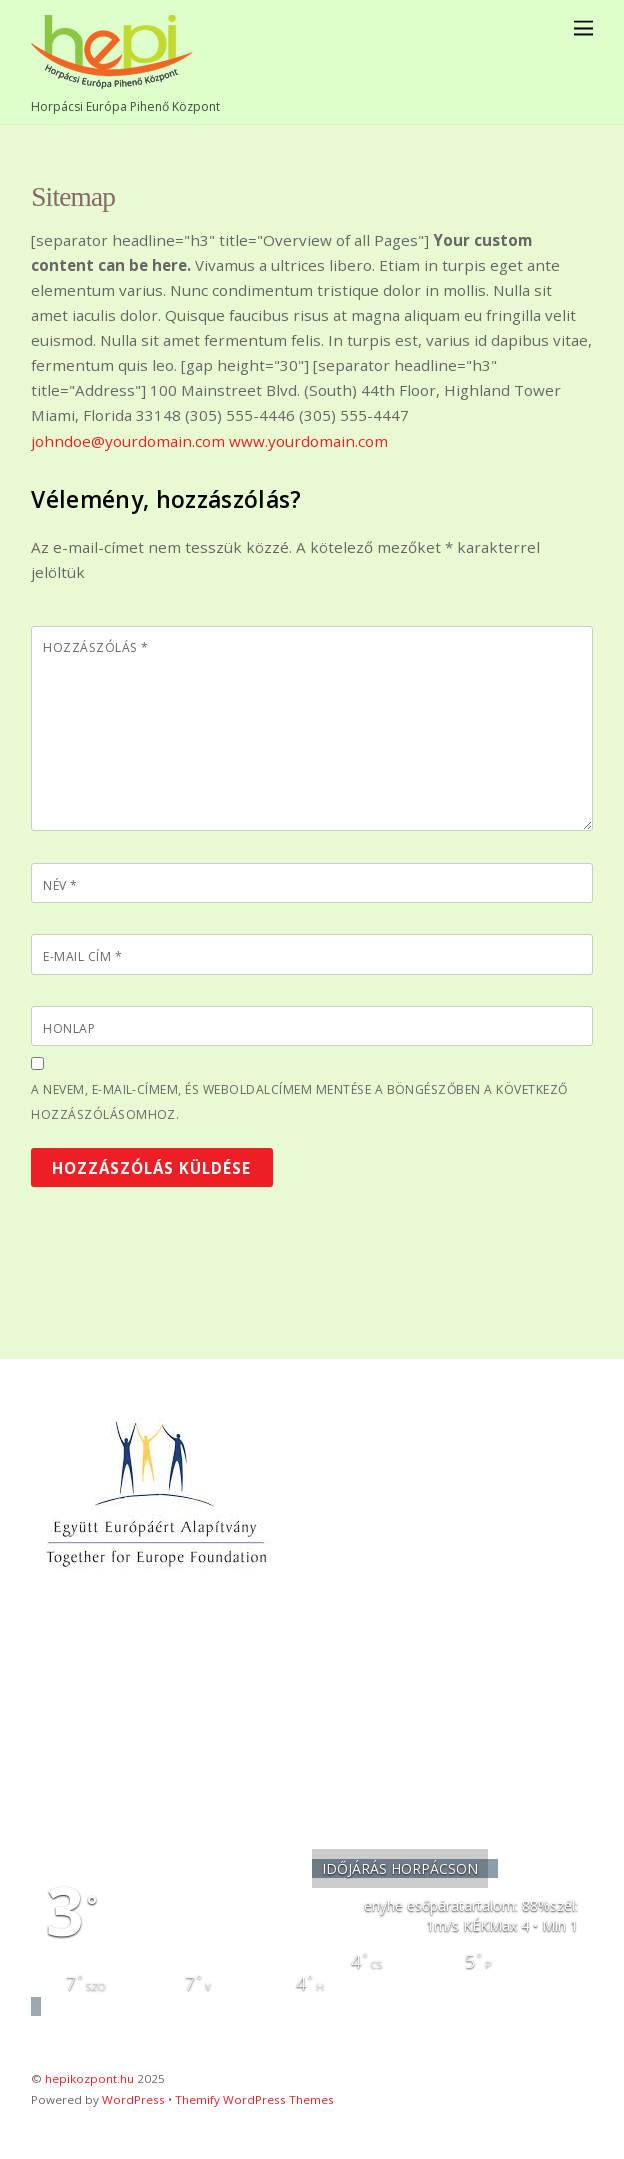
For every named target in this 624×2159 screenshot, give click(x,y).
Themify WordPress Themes (254, 2099)
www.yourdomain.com (308, 441)
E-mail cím (82, 956)
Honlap (69, 1028)
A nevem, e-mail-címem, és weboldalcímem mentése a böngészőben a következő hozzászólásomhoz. (299, 1102)
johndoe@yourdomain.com (128, 441)
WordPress (133, 2099)
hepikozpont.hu (89, 2078)
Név (60, 885)
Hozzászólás (95, 647)
